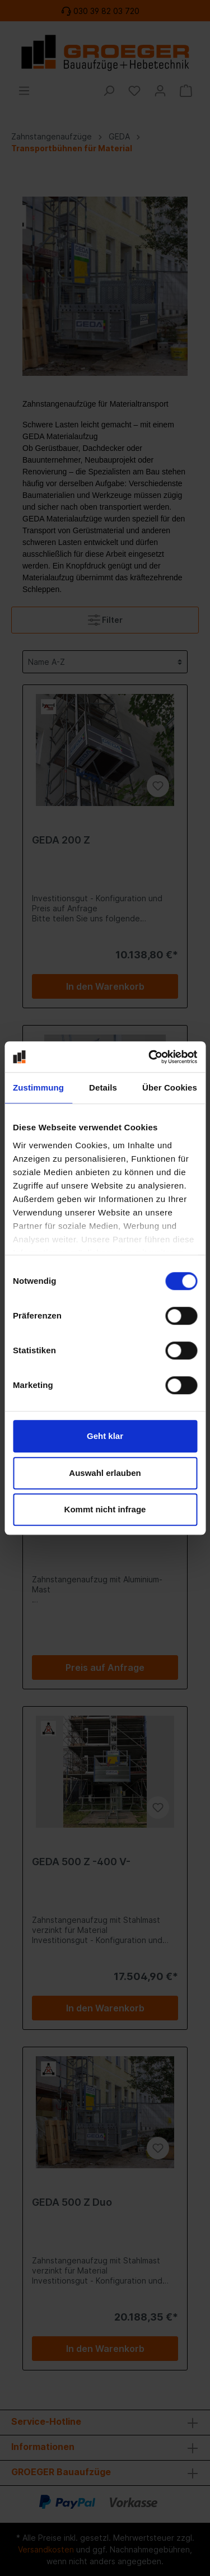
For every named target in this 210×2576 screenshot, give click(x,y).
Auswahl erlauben (105, 1473)
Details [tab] (103, 1087)
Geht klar (105, 1436)
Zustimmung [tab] (38, 1087)
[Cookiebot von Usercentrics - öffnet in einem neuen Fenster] (149, 1057)
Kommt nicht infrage (105, 1509)
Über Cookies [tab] (169, 1087)
